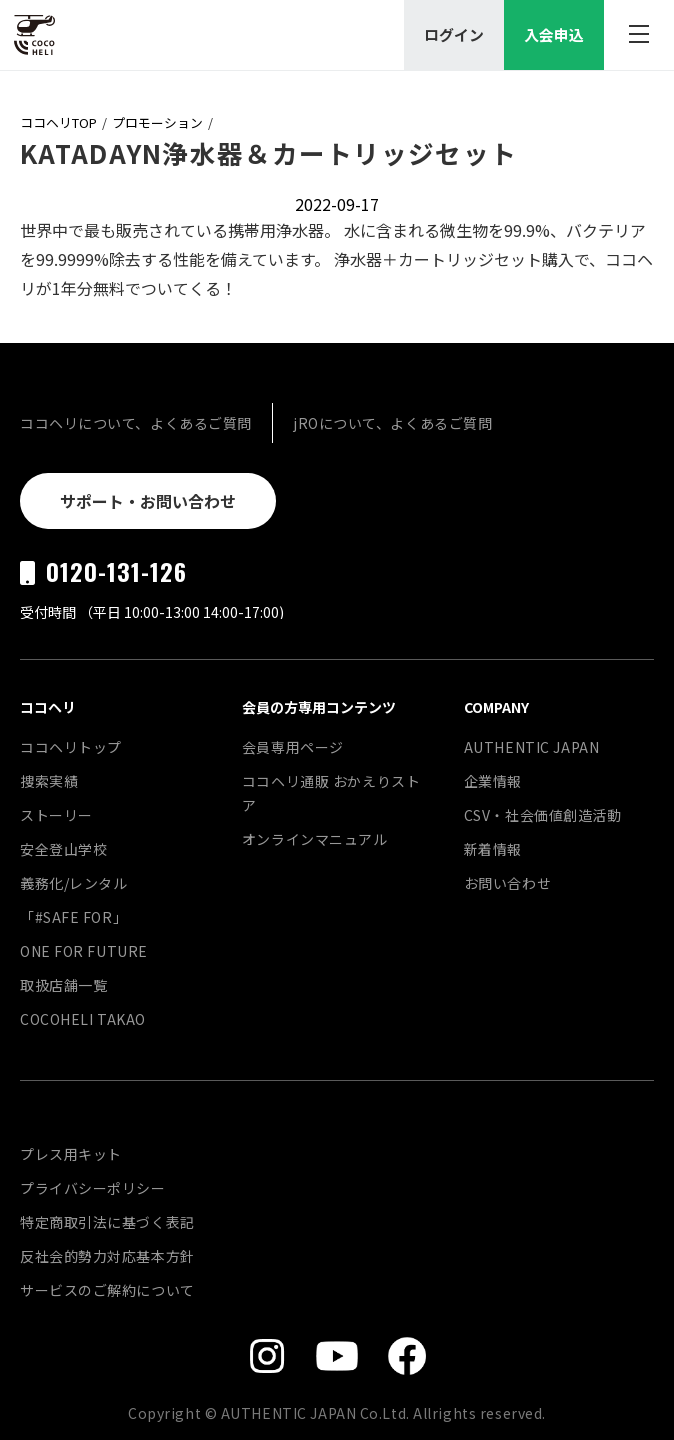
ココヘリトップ (71, 747)
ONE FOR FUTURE (84, 951)
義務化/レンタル (73, 883)
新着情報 (493, 849)
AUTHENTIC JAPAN (531, 747)
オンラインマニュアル (315, 839)
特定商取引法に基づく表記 (107, 1222)
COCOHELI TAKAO (83, 1019)
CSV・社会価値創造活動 (543, 815)
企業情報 (493, 781)
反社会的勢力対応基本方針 (107, 1256)
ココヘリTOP (58, 122)
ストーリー (56, 815)
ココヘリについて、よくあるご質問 (136, 423)
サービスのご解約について (107, 1290)
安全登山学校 (63, 849)
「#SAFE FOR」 (73, 917)
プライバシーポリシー (93, 1188)
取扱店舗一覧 (63, 985)
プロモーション (157, 122)
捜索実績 (49, 781)
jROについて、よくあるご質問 (392, 423)
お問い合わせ (507, 883)
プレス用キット (71, 1154)
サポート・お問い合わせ (148, 501)
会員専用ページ (293, 747)
